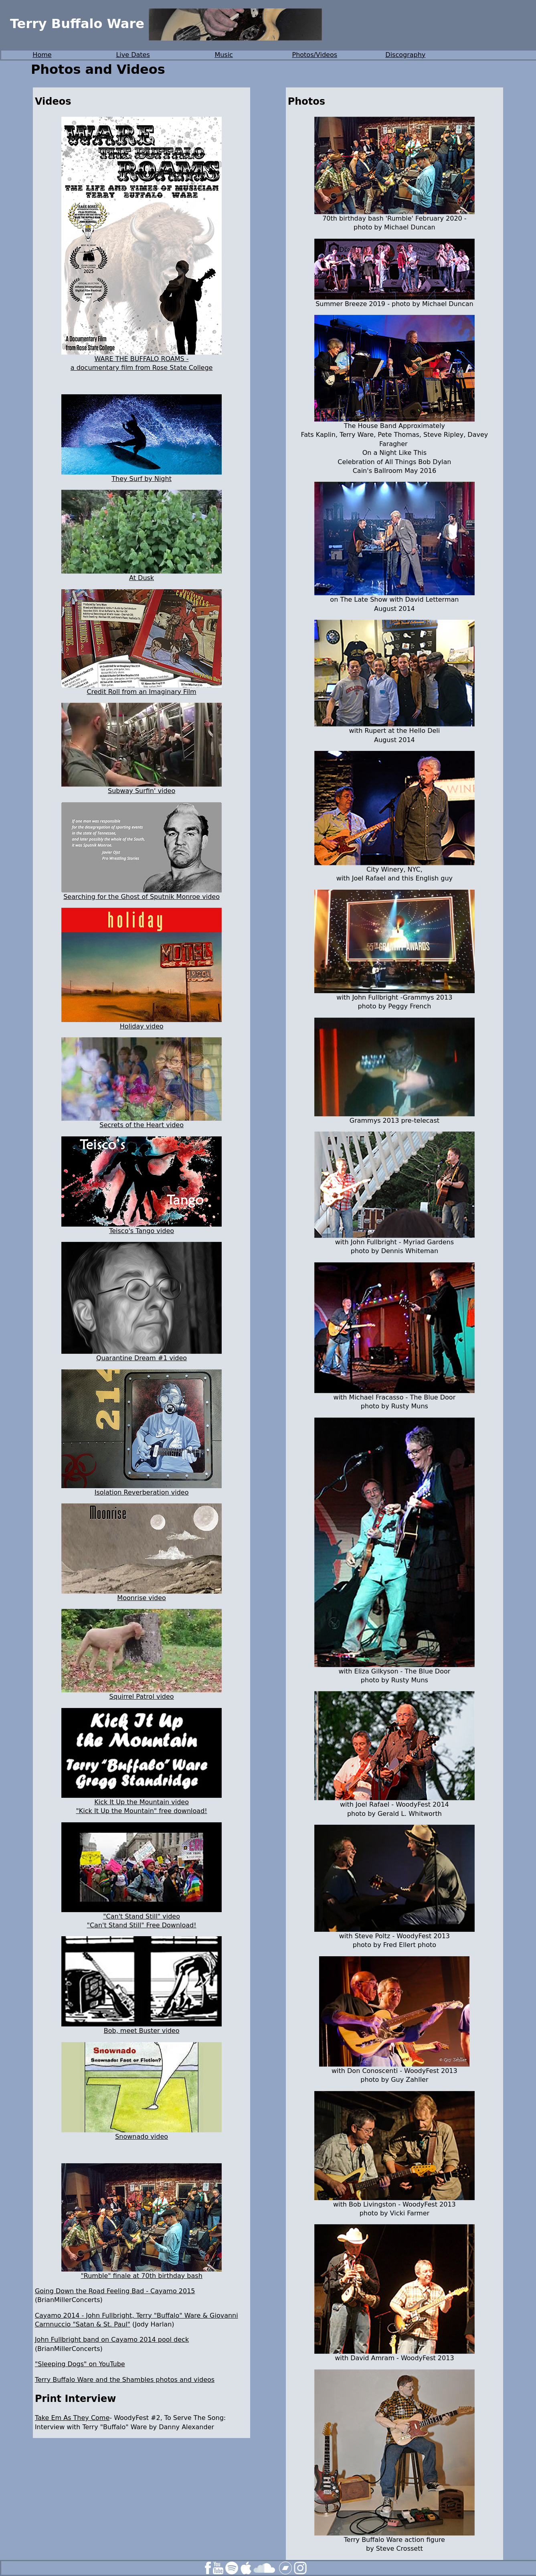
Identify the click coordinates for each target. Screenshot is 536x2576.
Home (41, 55)
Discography (405, 55)
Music (223, 55)
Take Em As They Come (72, 2418)
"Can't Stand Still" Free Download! (141, 1925)
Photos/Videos (314, 55)
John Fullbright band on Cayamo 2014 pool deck (112, 2339)
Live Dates (133, 55)
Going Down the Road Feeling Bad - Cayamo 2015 (115, 2291)
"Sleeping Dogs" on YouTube (80, 2364)
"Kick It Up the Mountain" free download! (141, 1811)
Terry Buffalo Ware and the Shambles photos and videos (124, 2379)
